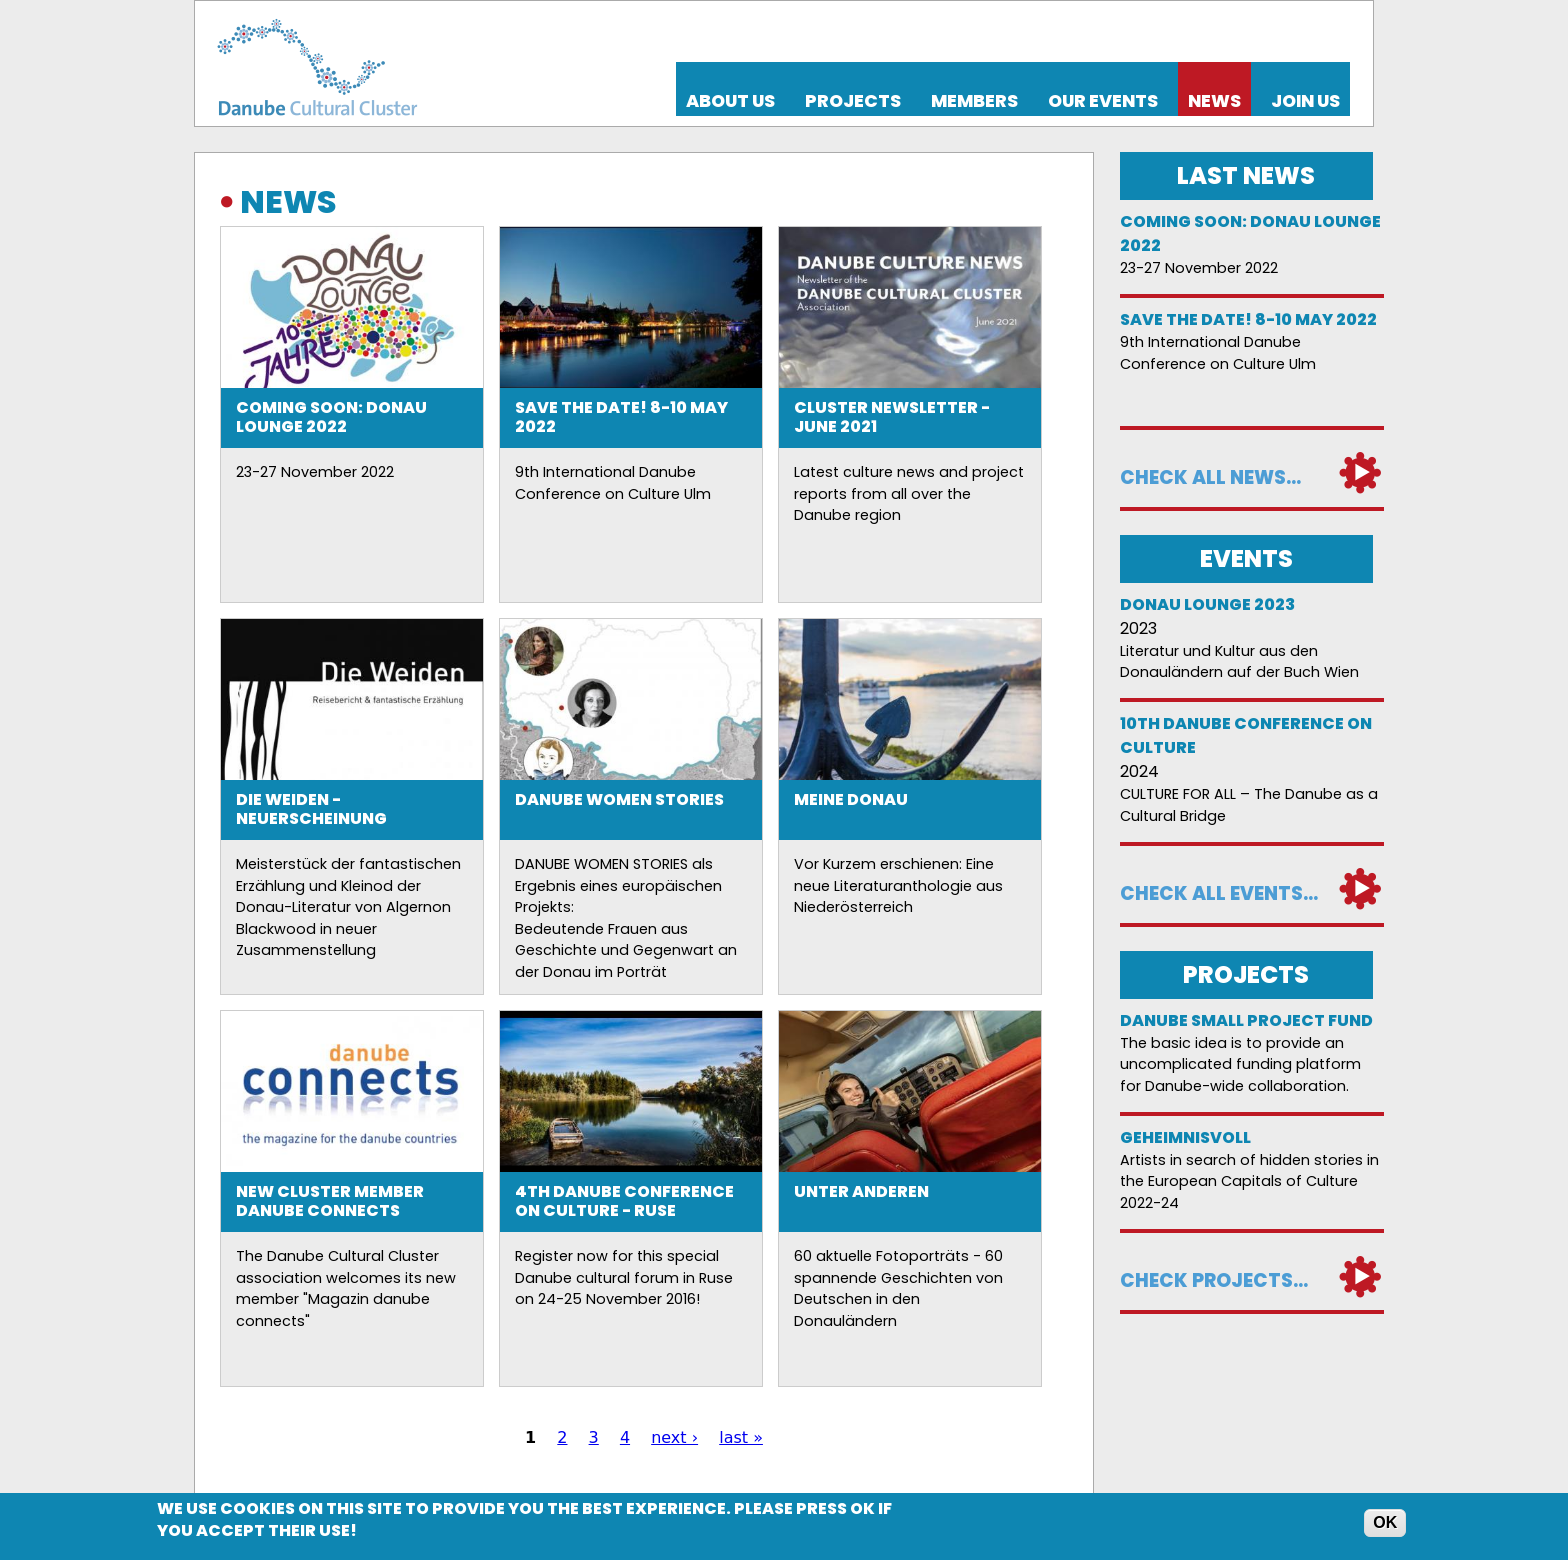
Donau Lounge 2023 (1207, 604)
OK (1385, 1522)
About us (730, 101)
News (1214, 101)
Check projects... (1214, 1280)
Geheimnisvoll (1185, 1137)
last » (741, 1437)
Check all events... (1219, 893)
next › (674, 1437)
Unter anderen (861, 1191)
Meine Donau (851, 799)
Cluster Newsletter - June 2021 (892, 417)
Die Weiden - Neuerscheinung (311, 809)
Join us (1305, 101)
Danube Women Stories (619, 799)
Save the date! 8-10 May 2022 (621, 417)
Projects (853, 101)
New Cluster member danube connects (330, 1201)
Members (974, 101)
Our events (1103, 101)
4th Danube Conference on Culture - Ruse (624, 1201)
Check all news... (1210, 477)
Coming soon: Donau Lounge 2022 (331, 417)
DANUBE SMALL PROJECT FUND (1246, 1020)
